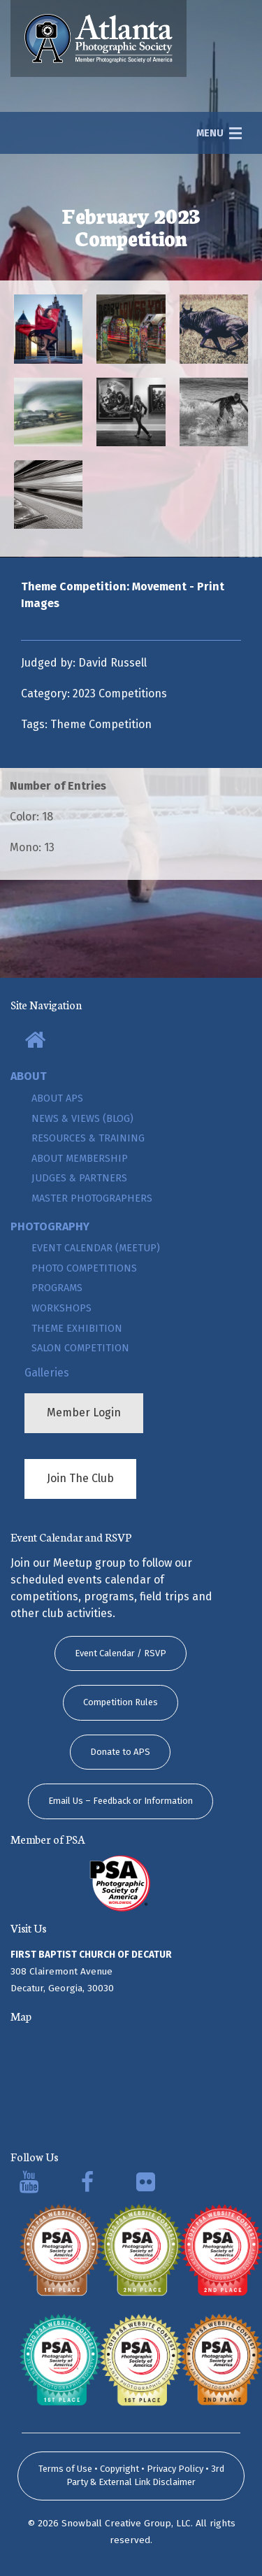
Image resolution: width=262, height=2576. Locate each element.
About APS (57, 1098)
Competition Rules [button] (120, 1702)
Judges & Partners (79, 1178)
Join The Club (80, 1478)
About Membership (79, 1159)
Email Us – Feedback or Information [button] (120, 1800)
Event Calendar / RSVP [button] (120, 1653)
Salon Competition (80, 1348)
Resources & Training (88, 1138)
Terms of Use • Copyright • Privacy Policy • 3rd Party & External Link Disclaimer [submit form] (131, 2475)
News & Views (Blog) (82, 1119)
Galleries (46, 1372)
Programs (56, 1288)
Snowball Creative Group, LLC (126, 2523)
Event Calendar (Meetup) (95, 1248)
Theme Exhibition (76, 1329)
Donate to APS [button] (120, 1751)
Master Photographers (91, 1198)
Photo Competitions (84, 1268)
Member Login (84, 1412)
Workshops (61, 1308)
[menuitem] (131, 1040)
